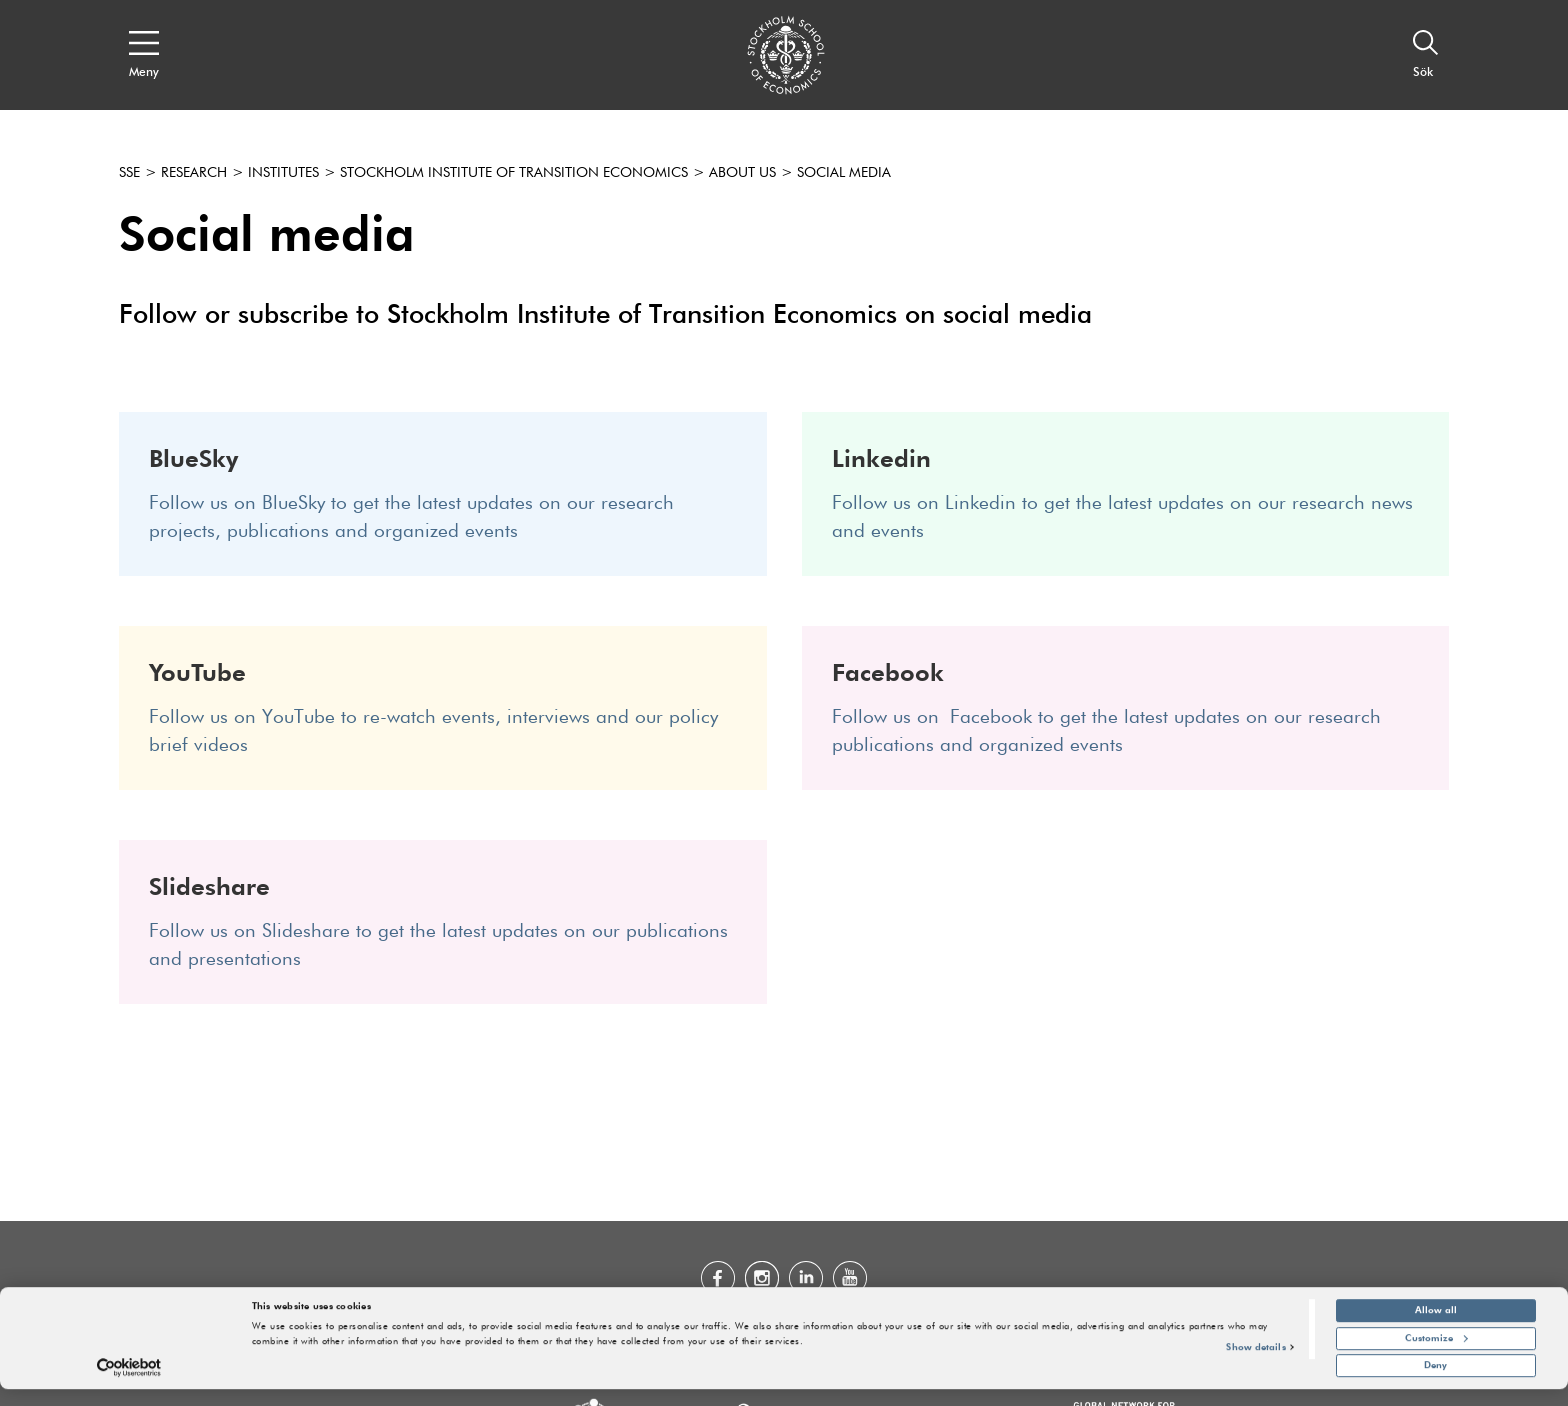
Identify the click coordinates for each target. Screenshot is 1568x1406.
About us (742, 173)
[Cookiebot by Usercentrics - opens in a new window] (129, 1384)
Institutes (283, 173)
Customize (1436, 1355)
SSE (129, 173)
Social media (844, 173)
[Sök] (1426, 55)
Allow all (1436, 1327)
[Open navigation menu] (144, 55)
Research (194, 173)
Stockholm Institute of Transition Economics (514, 173)
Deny (1435, 1382)
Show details (1255, 1364)
